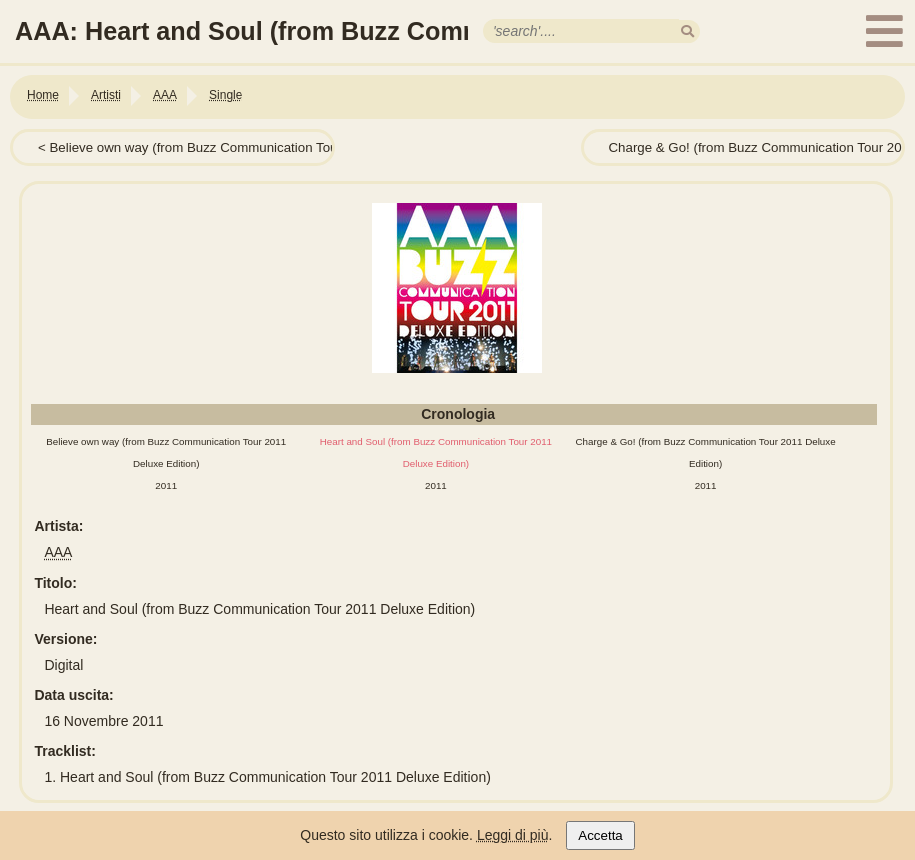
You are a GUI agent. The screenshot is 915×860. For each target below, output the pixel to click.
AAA (58, 552)
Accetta (600, 835)
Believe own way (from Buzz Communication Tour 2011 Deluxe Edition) (259, 147)
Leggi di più (513, 835)
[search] (687, 31)
